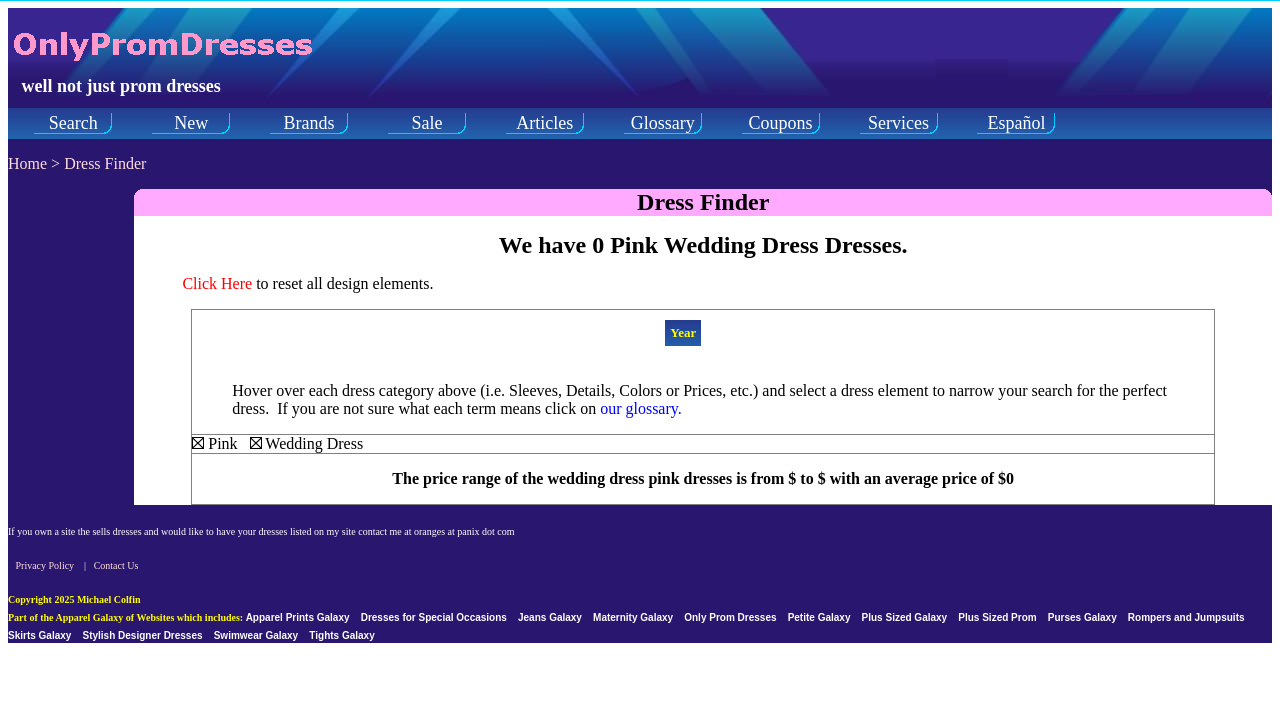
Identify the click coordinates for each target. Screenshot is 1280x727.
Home (27, 163)
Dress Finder (105, 163)
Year (683, 332)
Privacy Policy (45, 565)
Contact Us (116, 565)
